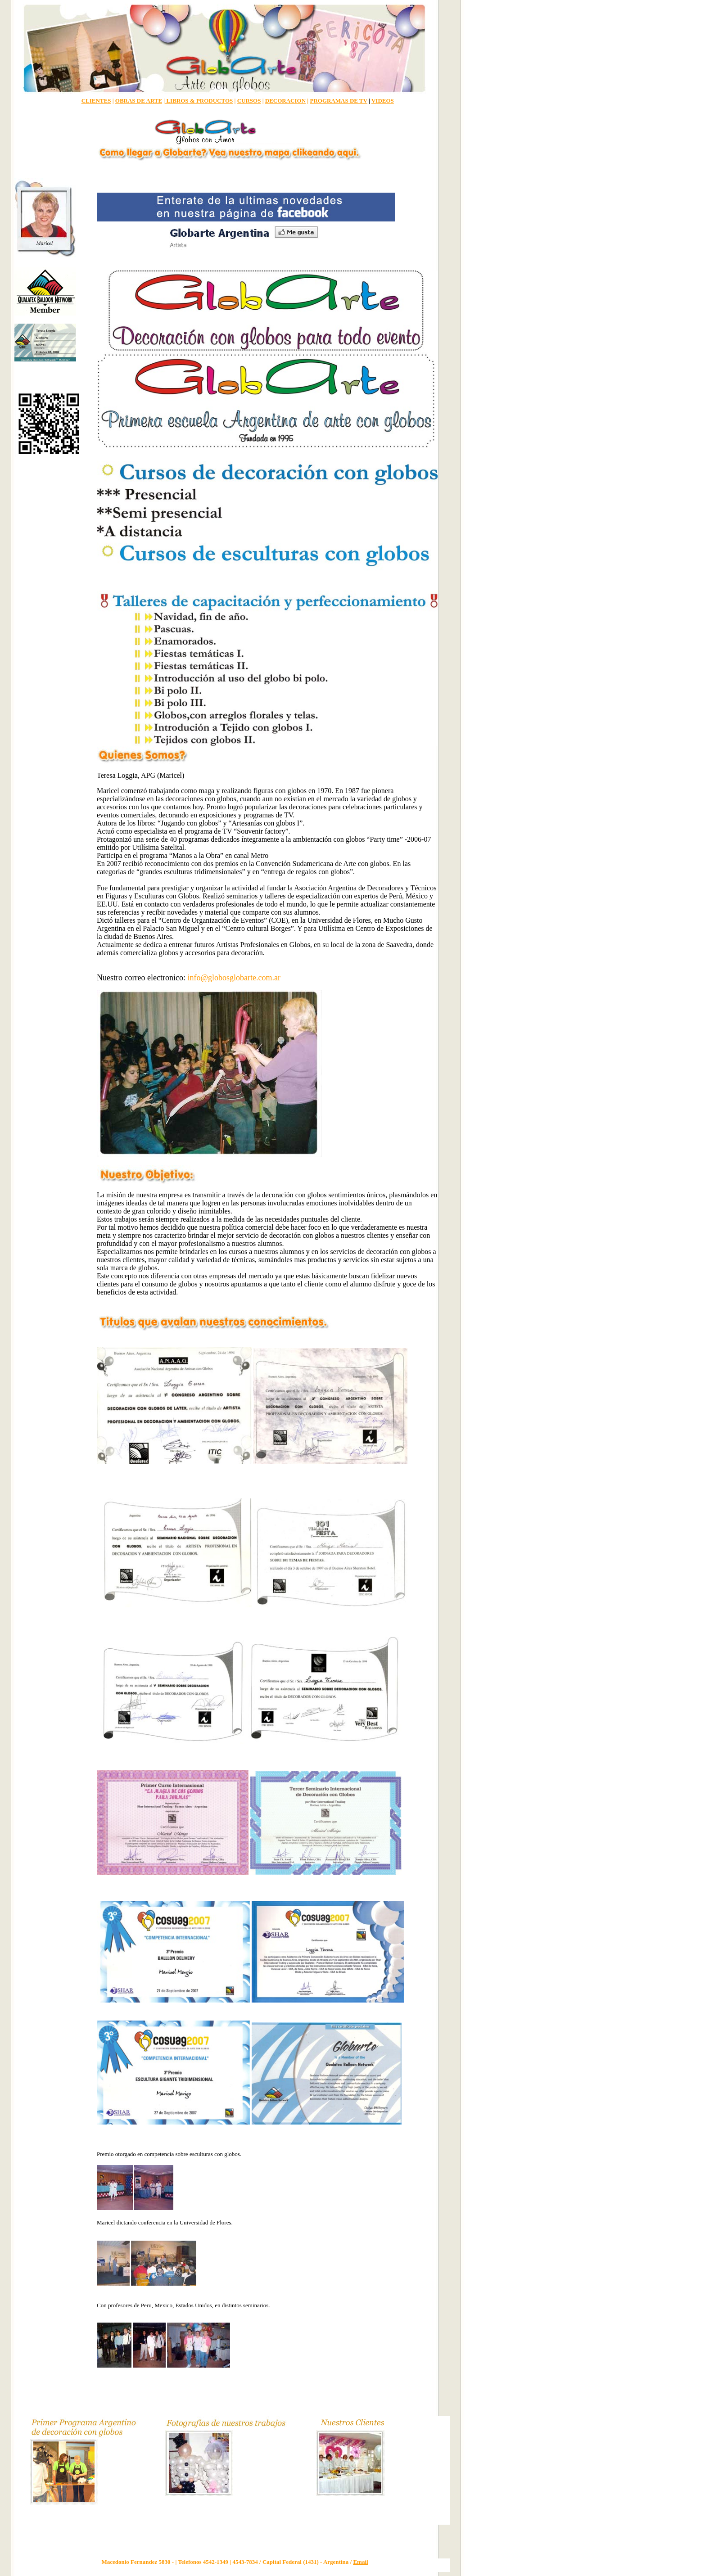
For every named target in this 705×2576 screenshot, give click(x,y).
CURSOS (249, 100)
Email (360, 2561)
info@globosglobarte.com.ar (233, 977)
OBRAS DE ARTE (138, 100)
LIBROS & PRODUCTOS (199, 100)
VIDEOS (382, 100)
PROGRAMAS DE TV (338, 100)
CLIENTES (96, 100)
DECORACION (285, 100)
